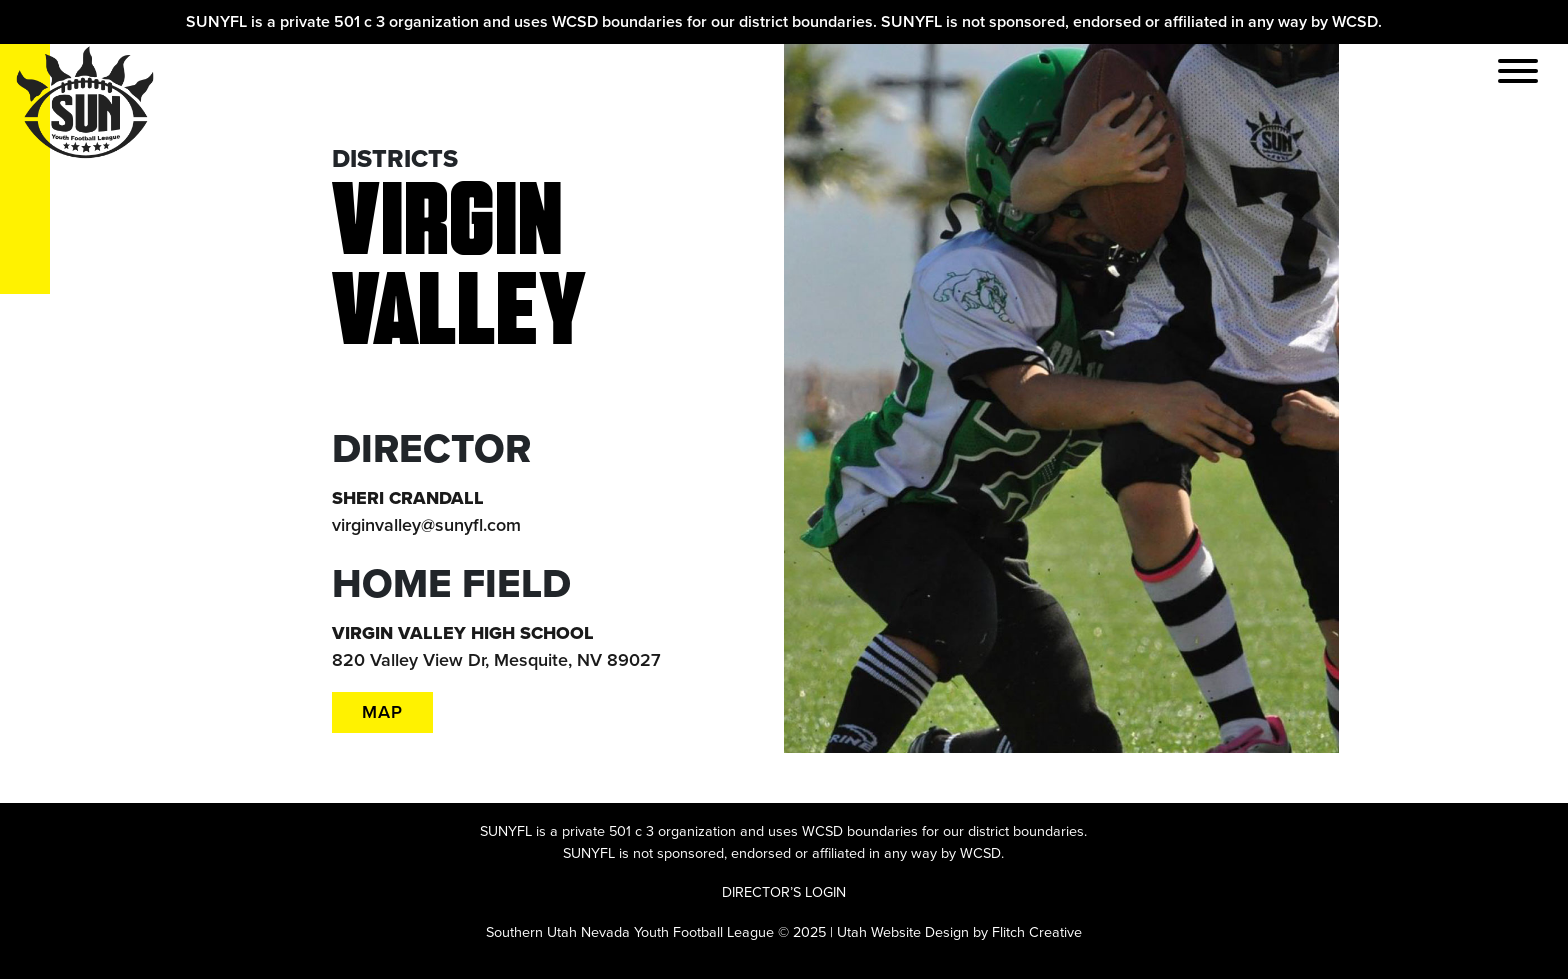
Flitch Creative (1037, 932)
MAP (382, 712)
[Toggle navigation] (1518, 75)
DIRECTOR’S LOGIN (784, 892)
